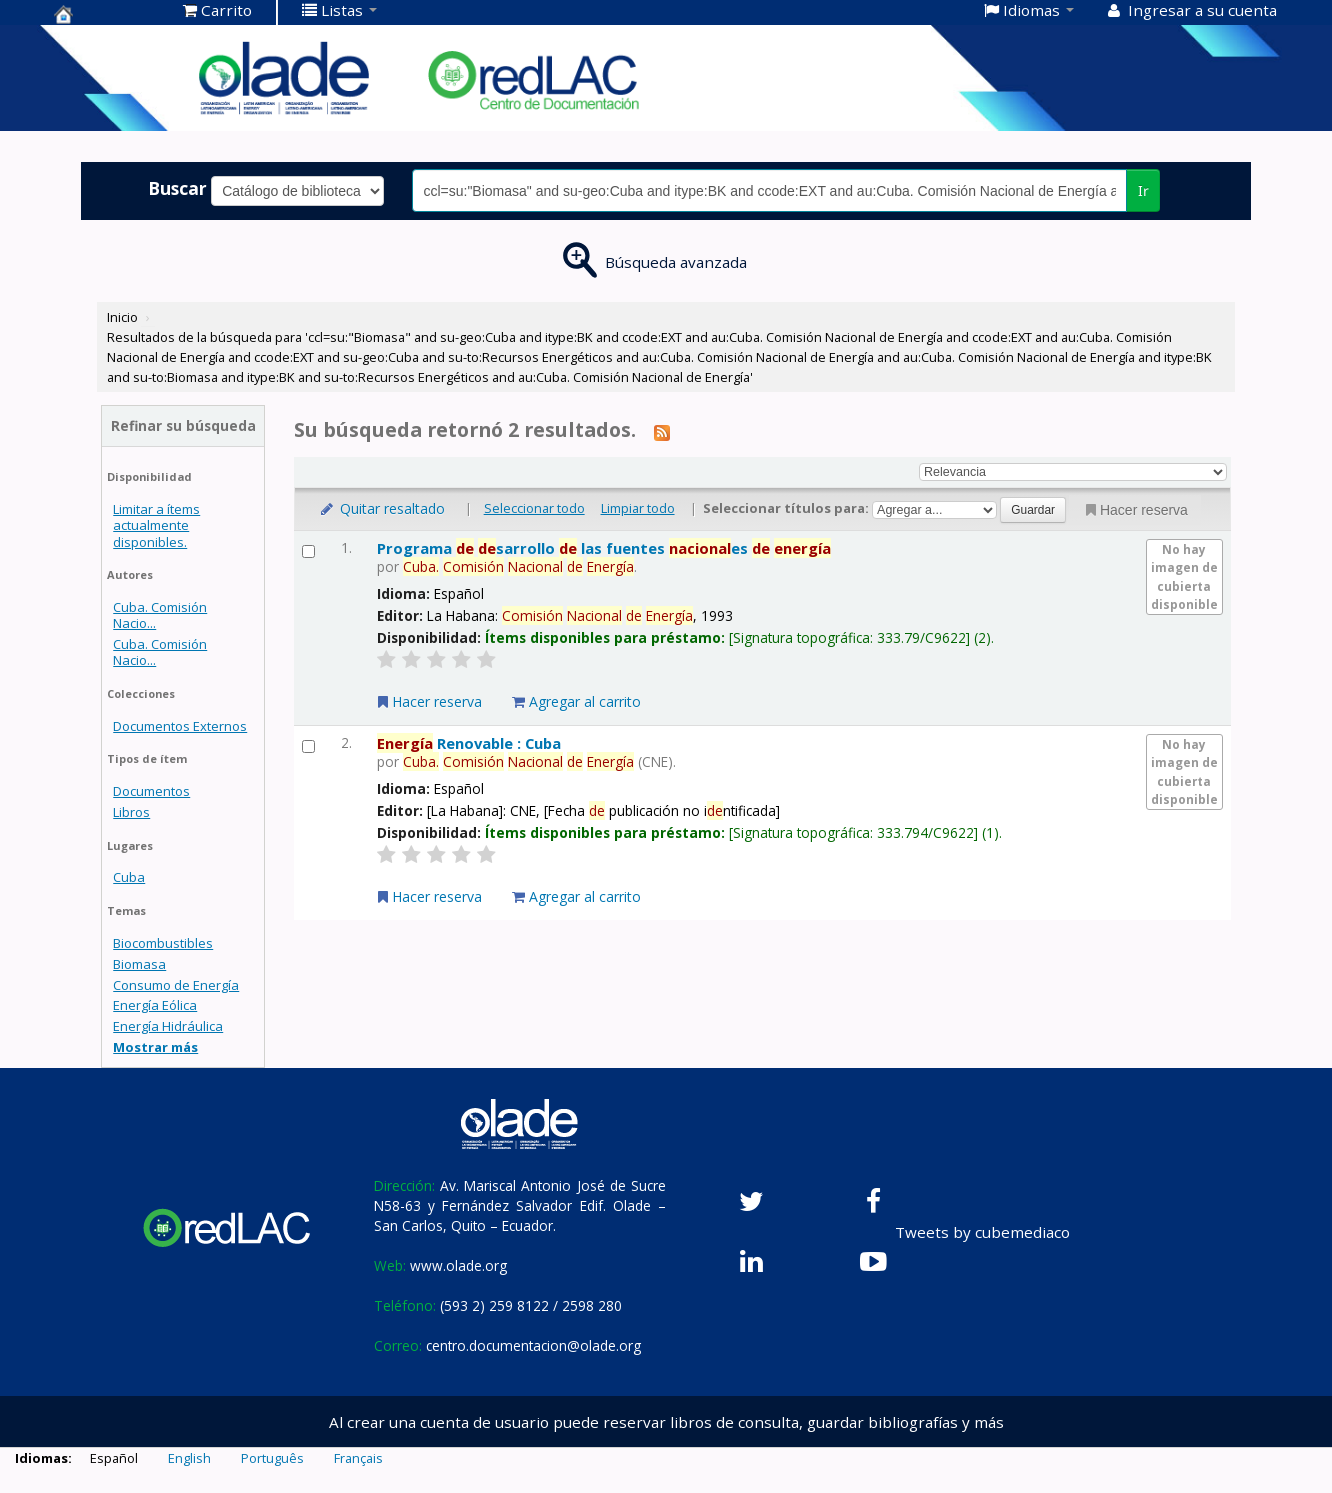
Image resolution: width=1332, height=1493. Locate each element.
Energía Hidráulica (168, 1026)
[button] (217, 10)
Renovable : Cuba (469, 743)
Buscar (177, 188)
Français (358, 1458)
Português (272, 1458)
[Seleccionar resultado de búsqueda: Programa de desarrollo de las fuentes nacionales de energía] (308, 551)
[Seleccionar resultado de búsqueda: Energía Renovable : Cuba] (308, 746)
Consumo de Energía (176, 985)
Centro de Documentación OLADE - (104, 14)
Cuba (129, 877)
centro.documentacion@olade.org (533, 1345)
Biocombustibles (163, 943)
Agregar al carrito (576, 701)
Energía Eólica (155, 1005)
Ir (1143, 190)
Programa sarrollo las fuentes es (604, 548)
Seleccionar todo (534, 508)
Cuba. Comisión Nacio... (160, 615)
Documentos (151, 791)
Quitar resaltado (381, 508)
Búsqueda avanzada (676, 262)
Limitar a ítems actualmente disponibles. (156, 525)
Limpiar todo (638, 508)
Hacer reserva (1135, 510)
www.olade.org (458, 1265)
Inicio (122, 317)
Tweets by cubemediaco (982, 1232)
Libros (131, 812)
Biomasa (139, 964)
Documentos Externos (180, 726)
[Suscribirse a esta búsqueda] (662, 432)
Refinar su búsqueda (183, 425)
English (189, 1458)
